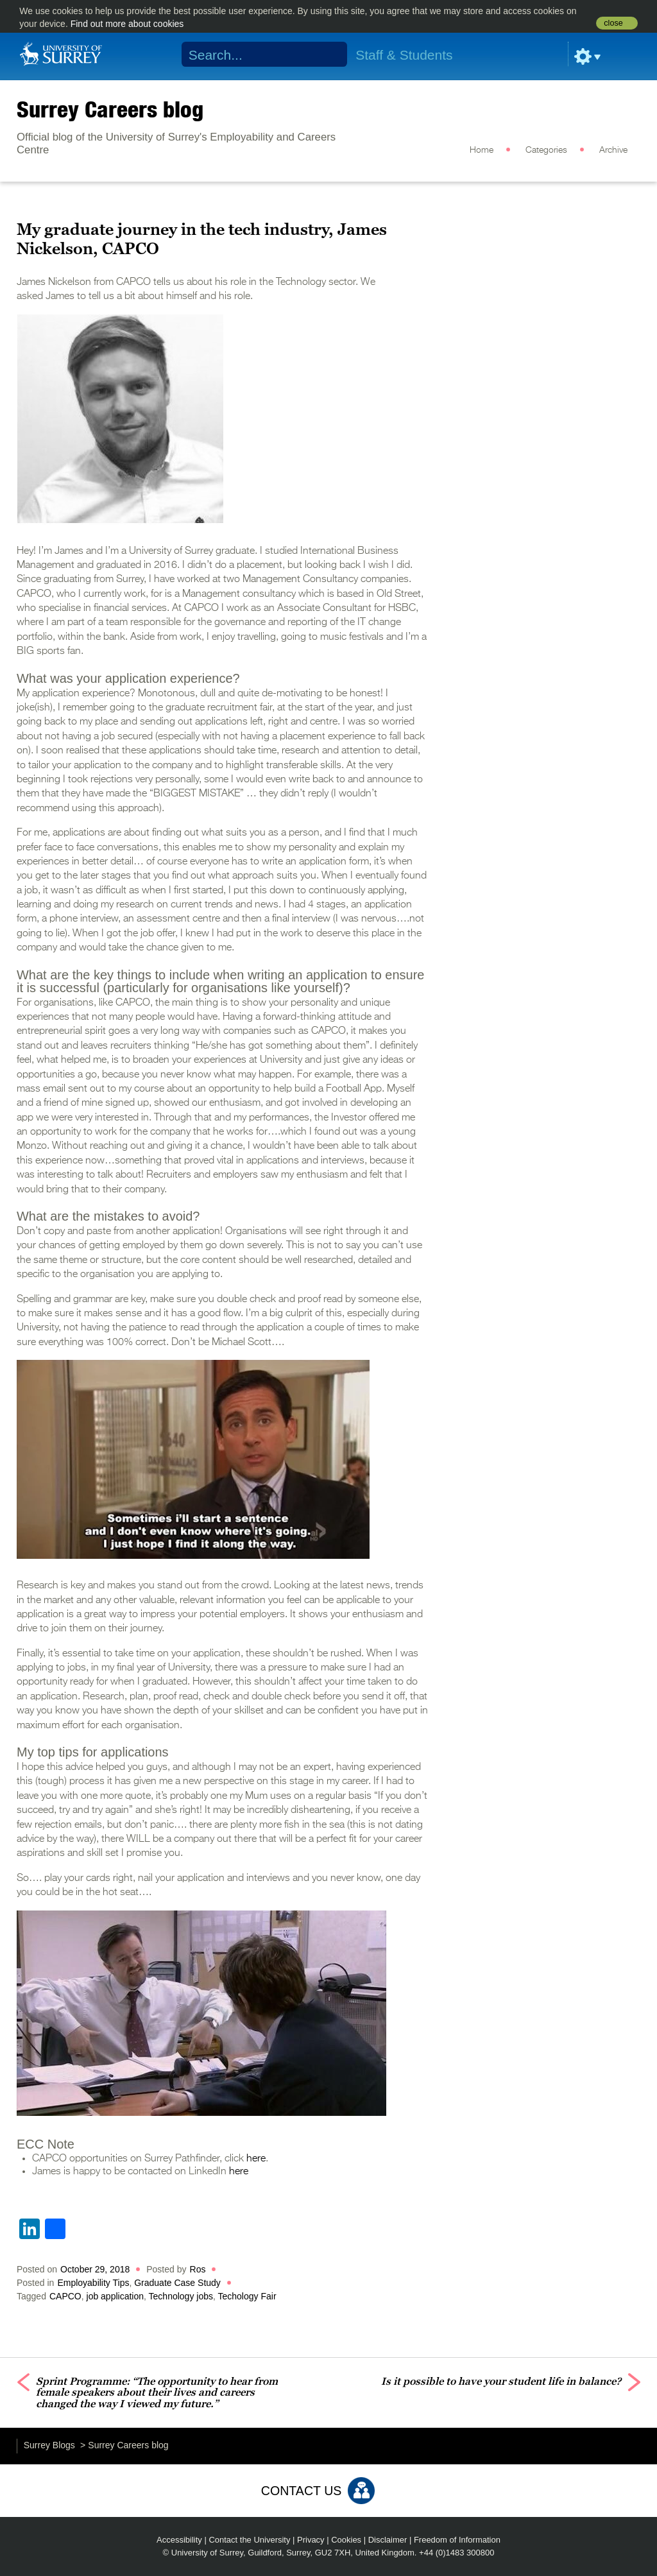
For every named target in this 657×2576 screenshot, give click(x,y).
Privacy (311, 2540)
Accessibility (179, 2540)
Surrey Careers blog (110, 109)
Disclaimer (387, 2540)
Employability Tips (93, 2283)
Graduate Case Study (177, 2283)
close (613, 23)
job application (115, 2296)
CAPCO (65, 2296)
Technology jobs (181, 2296)
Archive (613, 150)
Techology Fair (247, 2296)
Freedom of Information (457, 2540)
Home (481, 150)
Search (329, 54)
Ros (198, 2269)
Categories (546, 150)
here (256, 2159)
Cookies (346, 2540)
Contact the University (249, 2540)
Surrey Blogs (49, 2445)
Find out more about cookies (127, 24)
